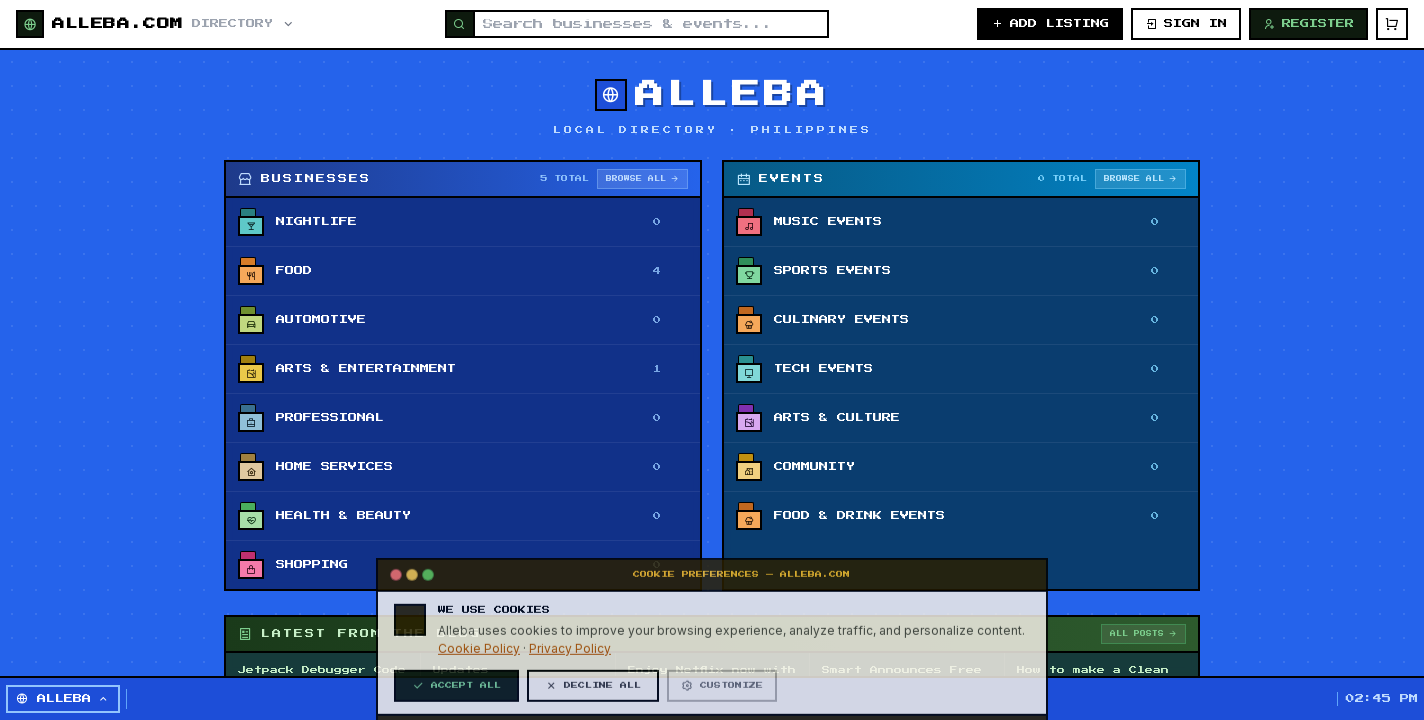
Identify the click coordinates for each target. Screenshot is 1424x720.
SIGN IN (1186, 24)
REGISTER (1308, 24)
